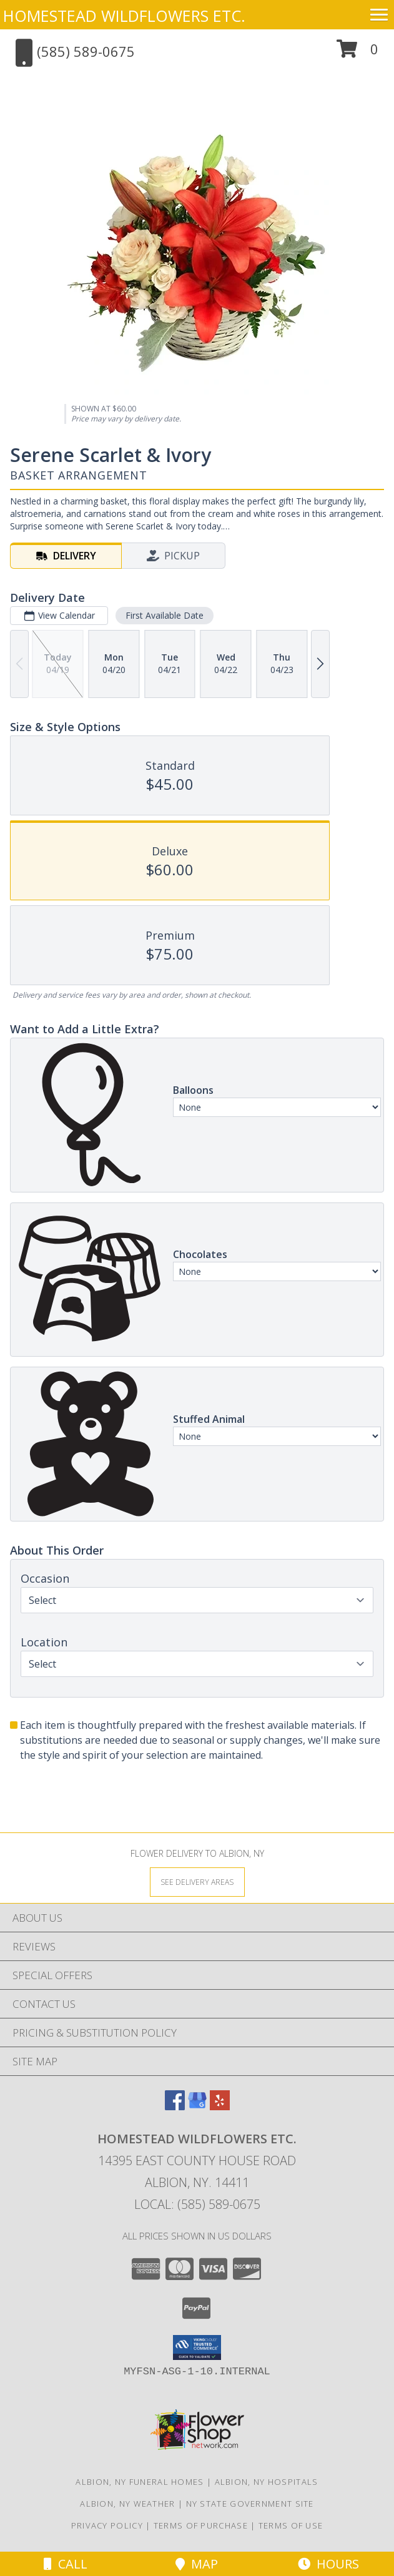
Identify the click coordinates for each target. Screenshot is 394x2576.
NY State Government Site (250, 2503)
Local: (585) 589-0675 (197, 2204)
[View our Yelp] (220, 2106)
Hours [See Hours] (328, 2563)
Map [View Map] (196, 2563)
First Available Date (165, 615)
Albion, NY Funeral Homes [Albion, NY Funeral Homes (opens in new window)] (140, 2481)
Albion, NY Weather (127, 2503)
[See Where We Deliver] (197, 1881)
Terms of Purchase (201, 2525)
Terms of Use (291, 2525)
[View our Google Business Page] (197, 2106)
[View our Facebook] (175, 2106)
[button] (357, 53)
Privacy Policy (107, 2525)
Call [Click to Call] (65, 2563)
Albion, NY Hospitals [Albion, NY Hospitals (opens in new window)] (266, 2481)
